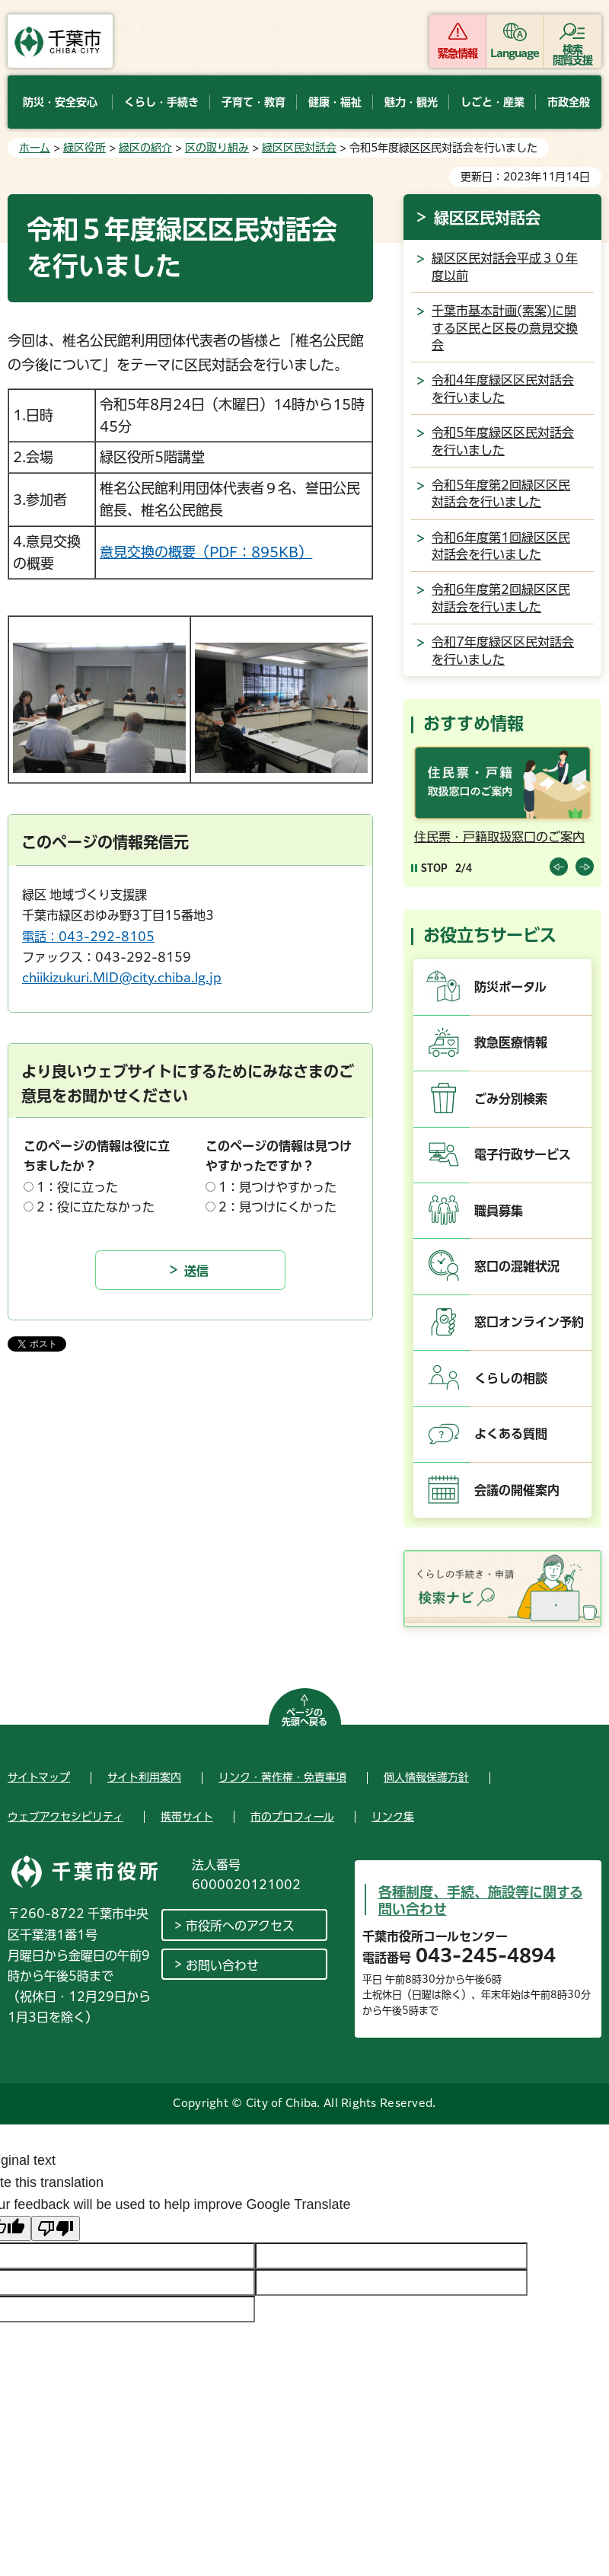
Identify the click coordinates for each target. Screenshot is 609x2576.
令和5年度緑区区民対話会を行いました (503, 440)
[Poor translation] (55, 2228)
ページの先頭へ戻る (304, 1717)
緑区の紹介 (145, 147)
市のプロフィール (292, 1816)
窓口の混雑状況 (517, 1266)
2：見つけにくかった (277, 1207)
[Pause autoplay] (429, 867)
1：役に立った (77, 1187)
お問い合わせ (222, 1965)
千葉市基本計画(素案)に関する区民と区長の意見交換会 (505, 328)
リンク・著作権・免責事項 (282, 1777)
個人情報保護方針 (426, 1777)
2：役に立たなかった (96, 1207)
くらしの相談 (510, 1378)
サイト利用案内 (144, 1777)
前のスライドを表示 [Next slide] (585, 866)
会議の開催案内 (517, 1490)
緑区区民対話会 (299, 147)
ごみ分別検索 (510, 1099)
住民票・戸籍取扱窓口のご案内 (499, 837)
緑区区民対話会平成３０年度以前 (505, 266)
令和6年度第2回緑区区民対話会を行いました (501, 597)
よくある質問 (510, 1434)
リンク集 (392, 1816)
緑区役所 (84, 147)
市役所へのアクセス (240, 1926)
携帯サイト (187, 1816)
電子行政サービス (522, 1154)
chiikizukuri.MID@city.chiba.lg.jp (122, 978)
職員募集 (498, 1211)
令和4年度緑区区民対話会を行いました (503, 388)
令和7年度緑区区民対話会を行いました (503, 650)
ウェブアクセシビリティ (65, 1816)
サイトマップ (39, 1777)
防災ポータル (510, 987)
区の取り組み (217, 147)
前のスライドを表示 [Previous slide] (559, 866)
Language (515, 53)
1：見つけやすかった (277, 1187)
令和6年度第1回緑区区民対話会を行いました (501, 545)
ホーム (34, 147)
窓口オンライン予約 (529, 1322)
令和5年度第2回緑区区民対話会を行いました (501, 493)
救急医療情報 (510, 1042)
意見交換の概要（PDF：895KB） (206, 552)
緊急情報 (457, 53)
